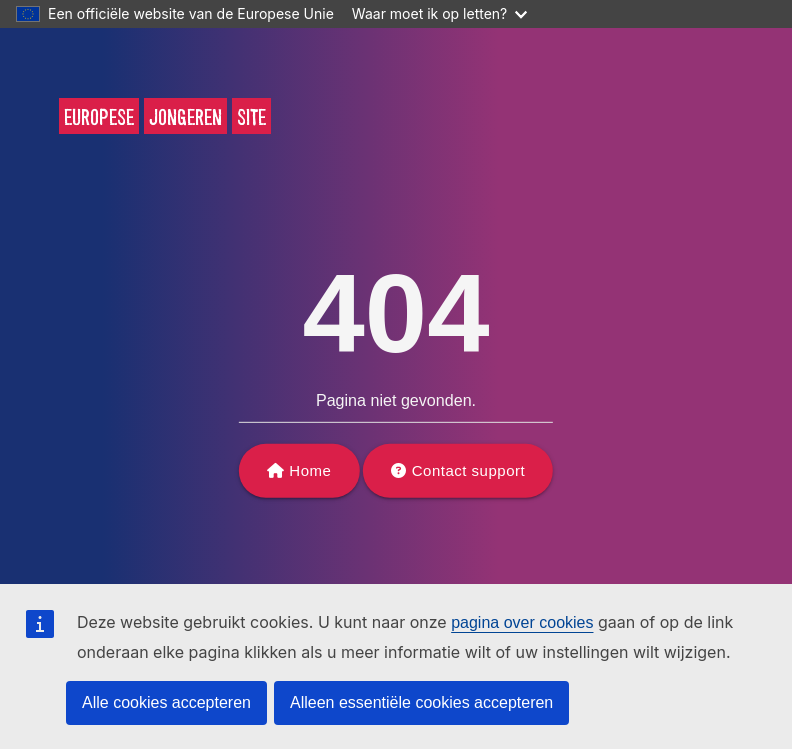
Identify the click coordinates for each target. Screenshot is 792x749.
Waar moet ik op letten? (439, 13)
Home (310, 470)
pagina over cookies (522, 622)
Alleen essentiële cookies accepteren (421, 702)
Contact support (468, 470)
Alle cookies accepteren (166, 702)
